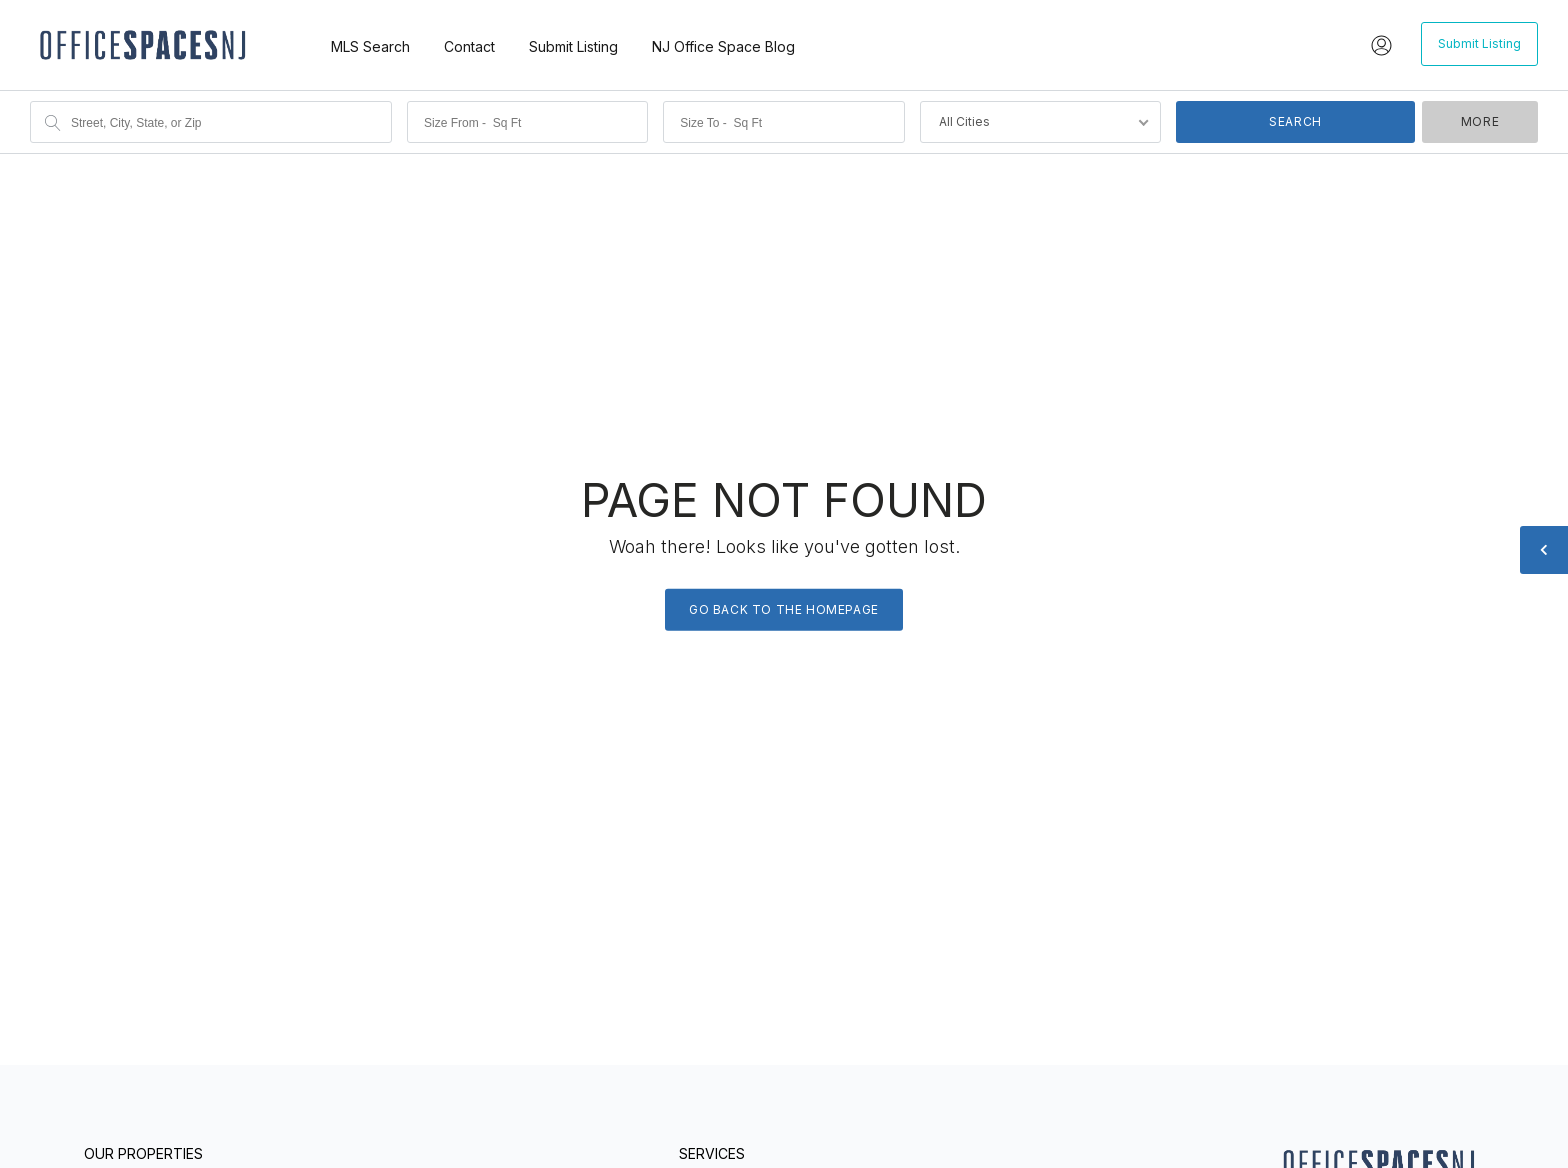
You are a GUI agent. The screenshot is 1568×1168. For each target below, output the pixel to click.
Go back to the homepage (784, 608)
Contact (469, 46)
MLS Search (370, 46)
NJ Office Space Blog (723, 46)
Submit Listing (573, 46)
